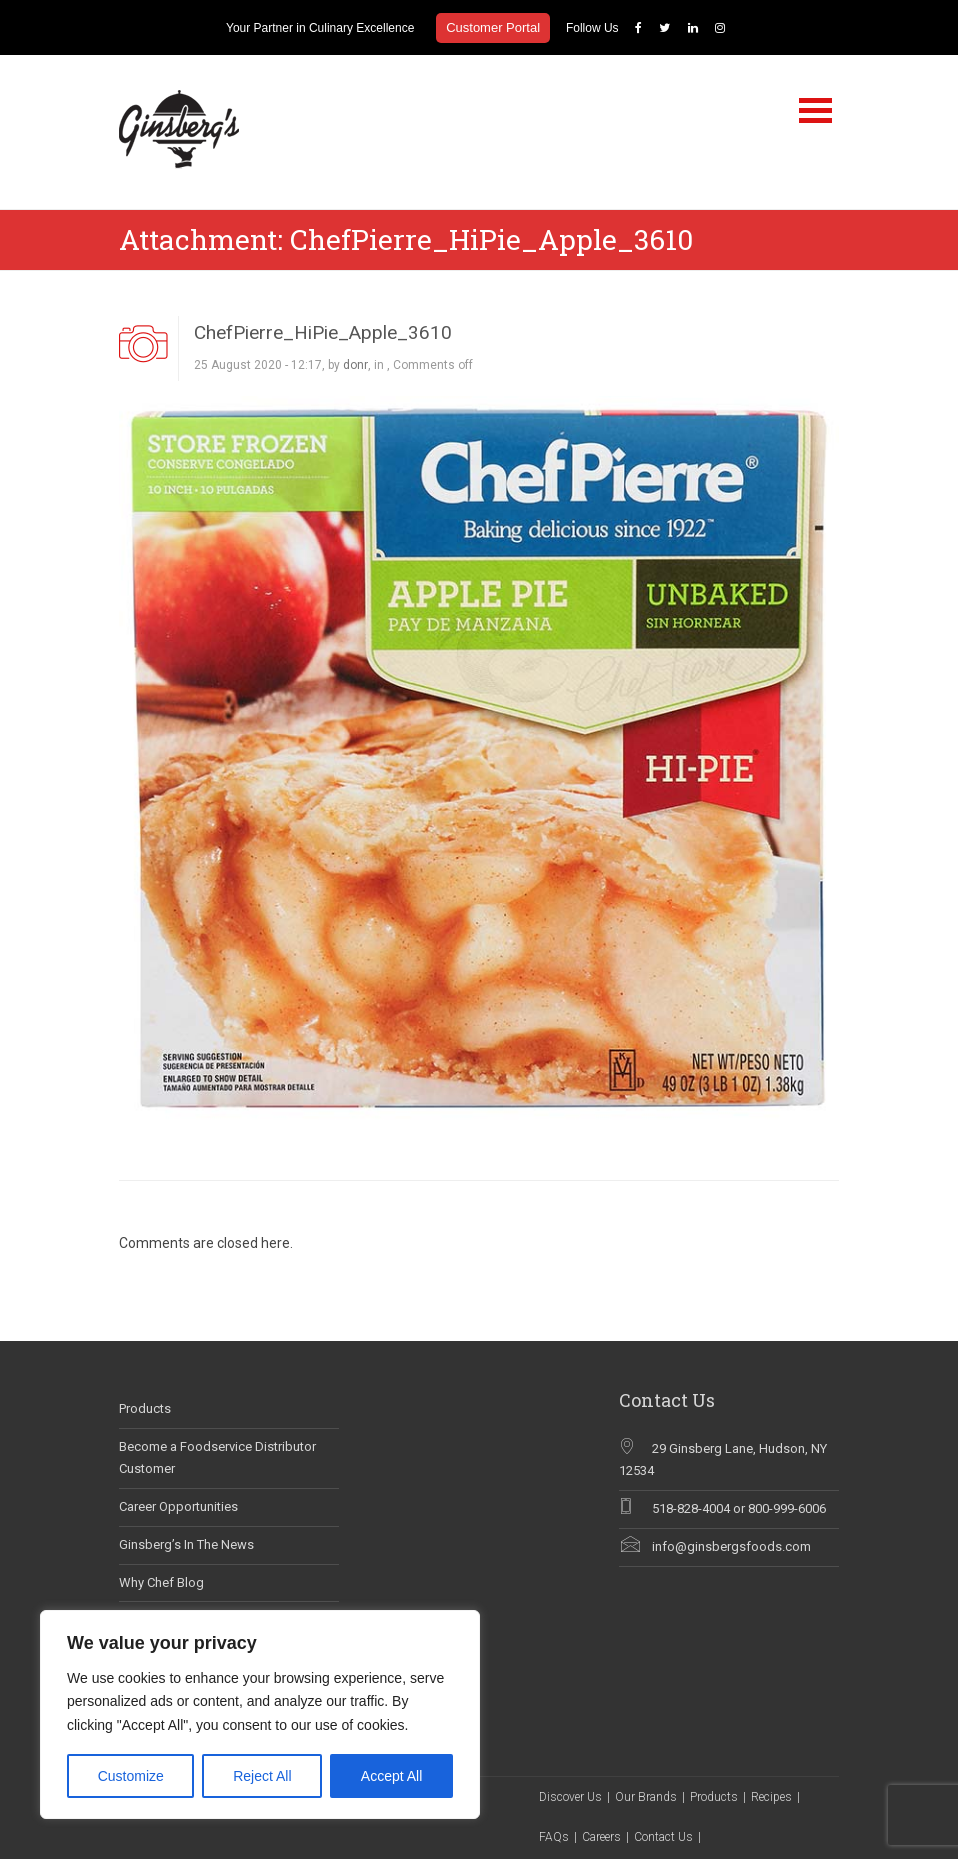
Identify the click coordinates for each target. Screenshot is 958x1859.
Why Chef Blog (161, 1582)
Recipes (771, 1797)
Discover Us (570, 1797)
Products (145, 1408)
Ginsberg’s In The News (186, 1544)
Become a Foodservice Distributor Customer (217, 1458)
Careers (601, 1837)
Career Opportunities (178, 1506)
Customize (131, 1776)
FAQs (554, 1837)
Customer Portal (493, 27)
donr (355, 365)
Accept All (391, 1776)
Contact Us (663, 1837)
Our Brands (646, 1797)
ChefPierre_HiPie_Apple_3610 (323, 332)
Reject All (262, 1776)
